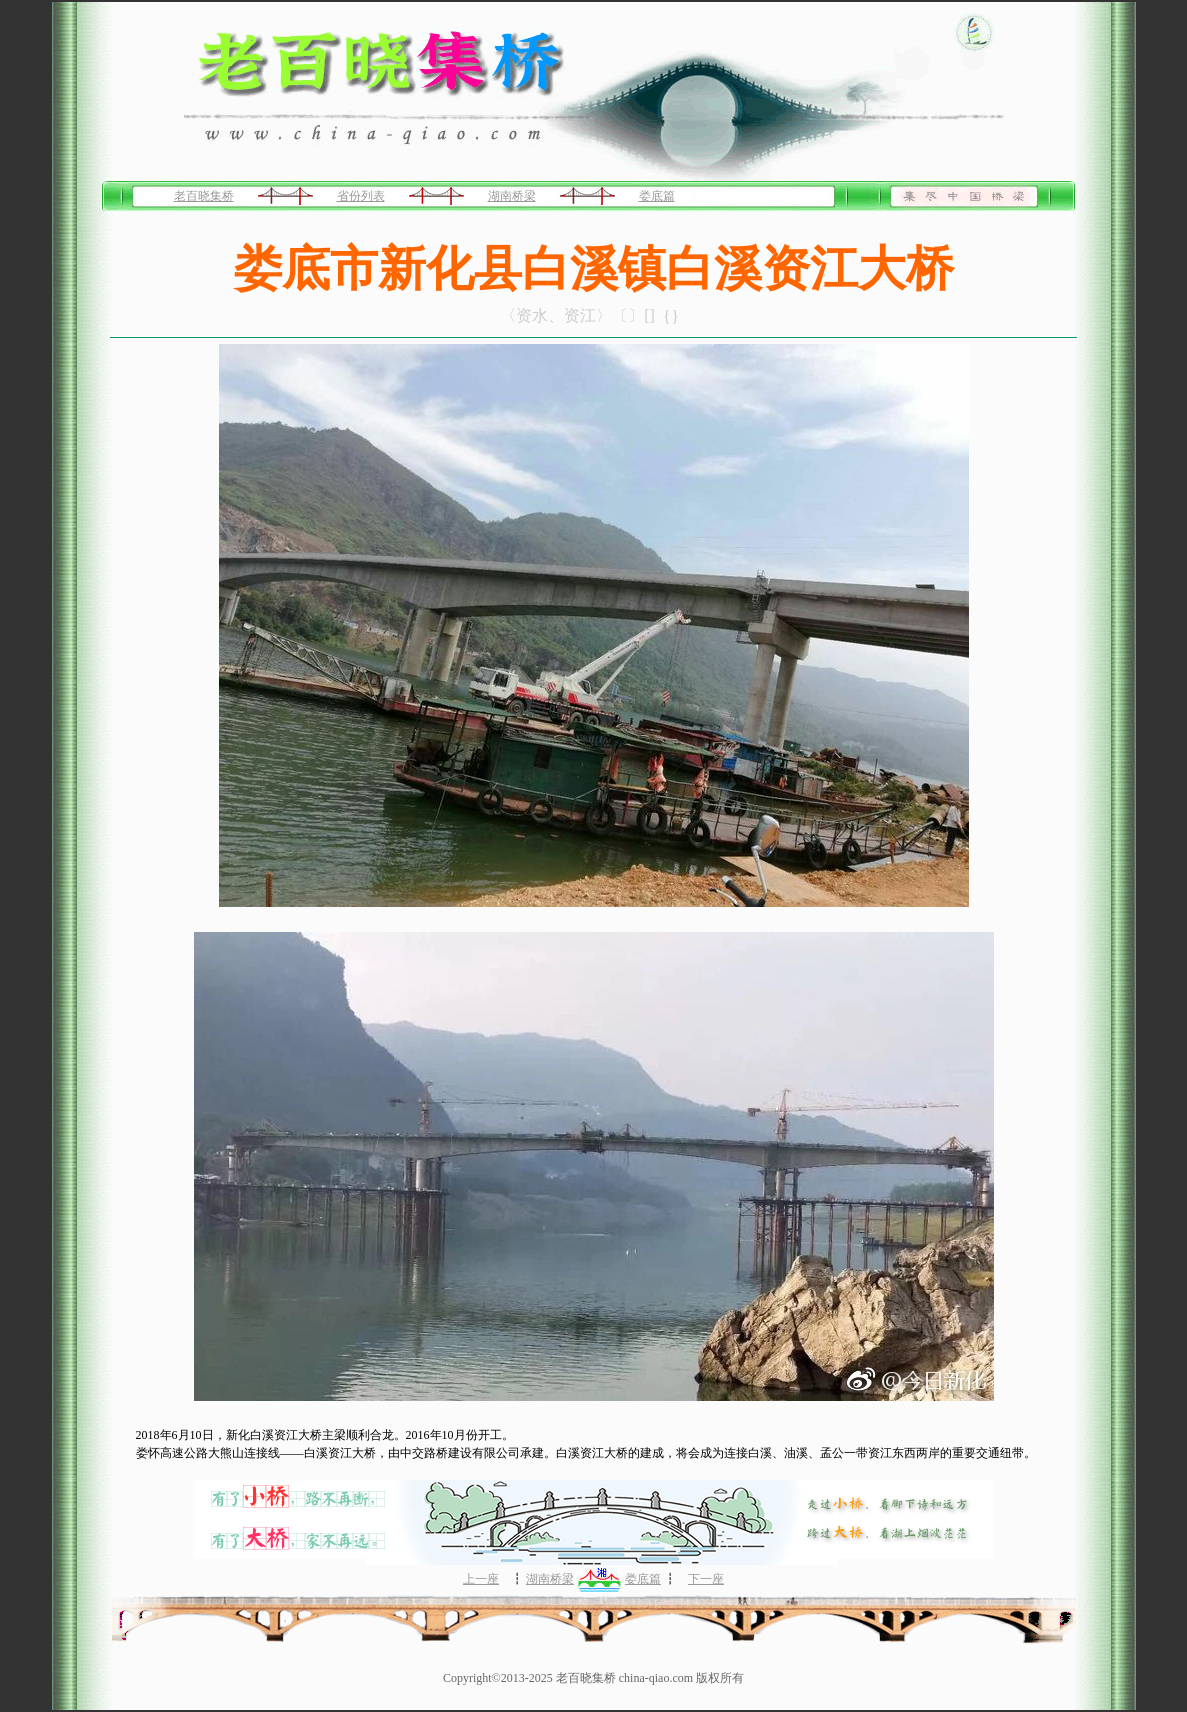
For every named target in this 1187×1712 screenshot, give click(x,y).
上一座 (481, 1579)
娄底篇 (657, 196)
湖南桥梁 (512, 196)
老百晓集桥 (204, 196)
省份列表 (361, 196)
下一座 (706, 1579)
